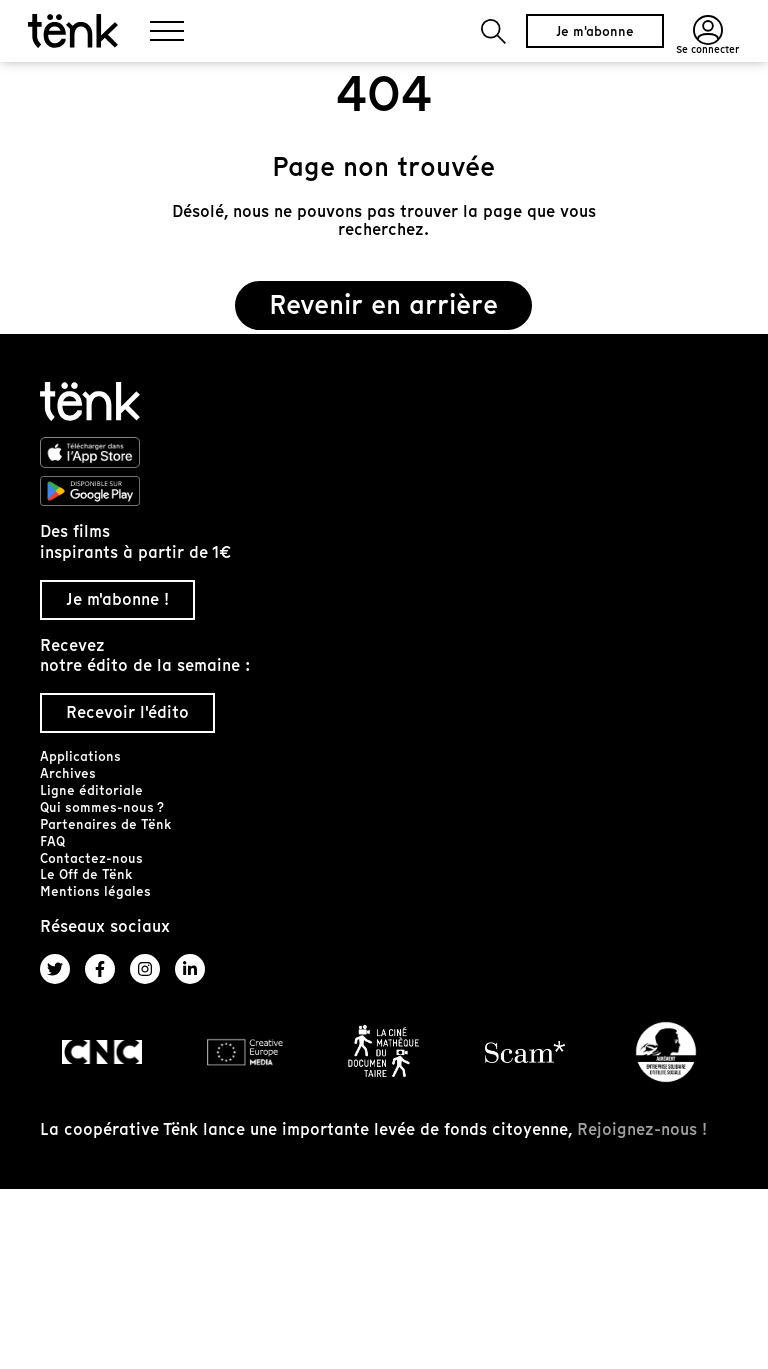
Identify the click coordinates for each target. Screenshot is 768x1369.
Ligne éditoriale (91, 790)
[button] (493, 31)
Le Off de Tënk (86, 874)
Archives (68, 773)
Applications (80, 756)
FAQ (52, 841)
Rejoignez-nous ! (642, 1129)
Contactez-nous (91, 858)
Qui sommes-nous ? (102, 807)
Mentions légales (95, 891)
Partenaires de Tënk (105, 824)
